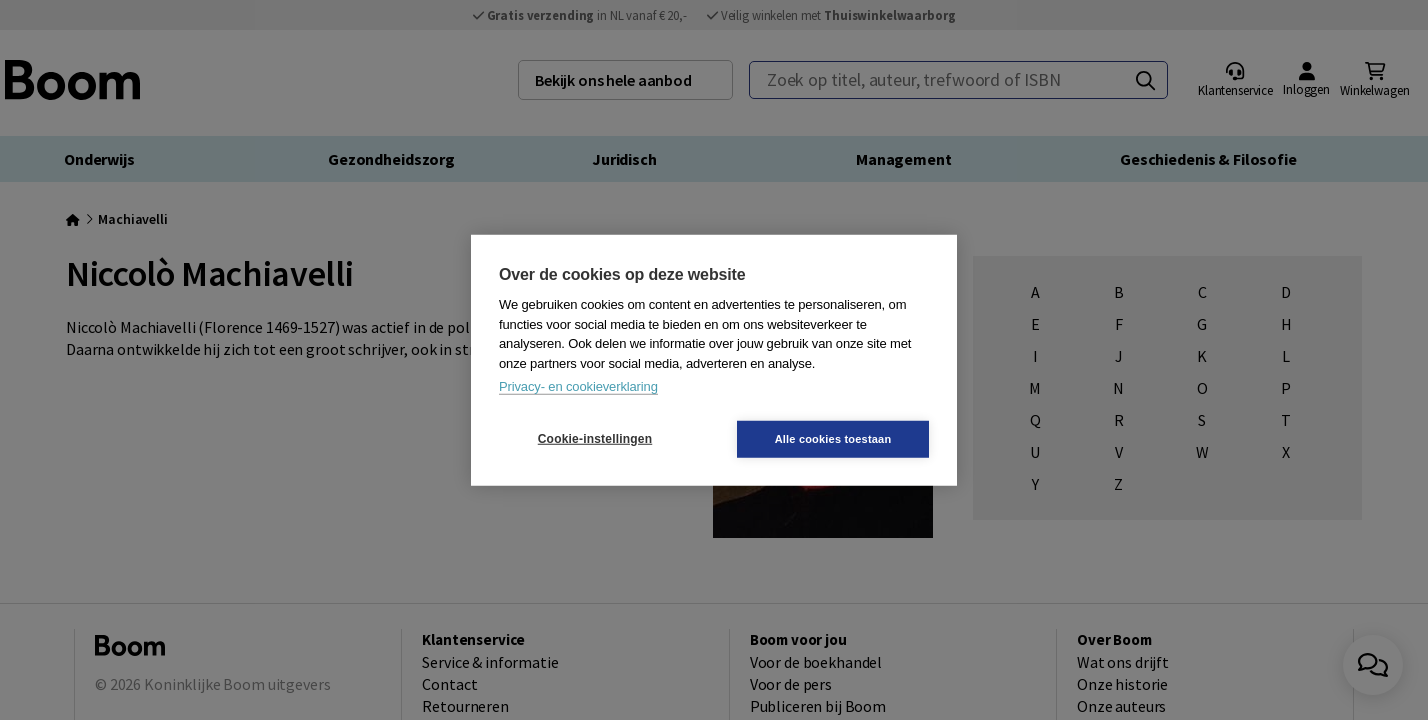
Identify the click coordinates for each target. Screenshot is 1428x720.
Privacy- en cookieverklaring (578, 386)
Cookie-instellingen (595, 439)
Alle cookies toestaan (833, 438)
